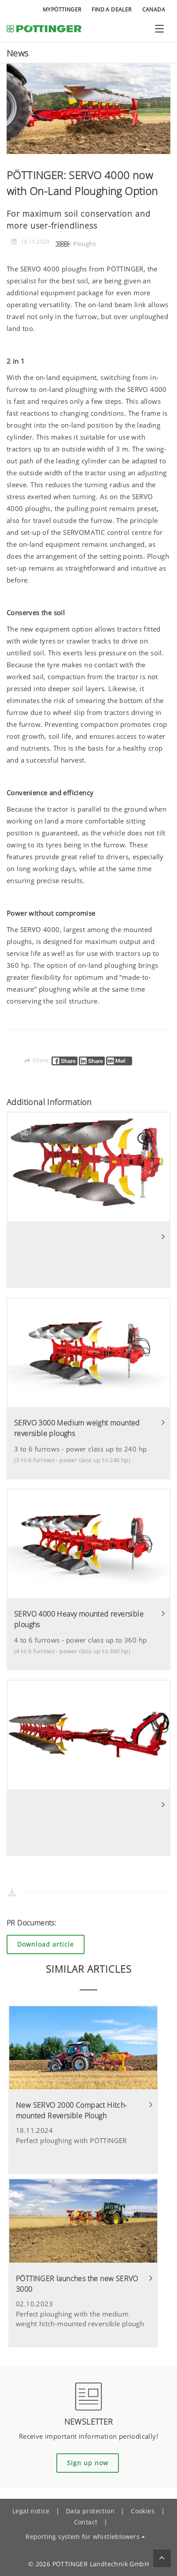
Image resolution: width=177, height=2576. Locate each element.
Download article (45, 1944)
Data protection (90, 2511)
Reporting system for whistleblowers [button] (83, 2536)
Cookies (143, 2511)
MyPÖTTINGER (62, 9)
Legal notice (31, 2511)
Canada (153, 9)
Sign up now (87, 2463)
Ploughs (75, 244)
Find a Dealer (111, 9)
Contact (86, 2522)
